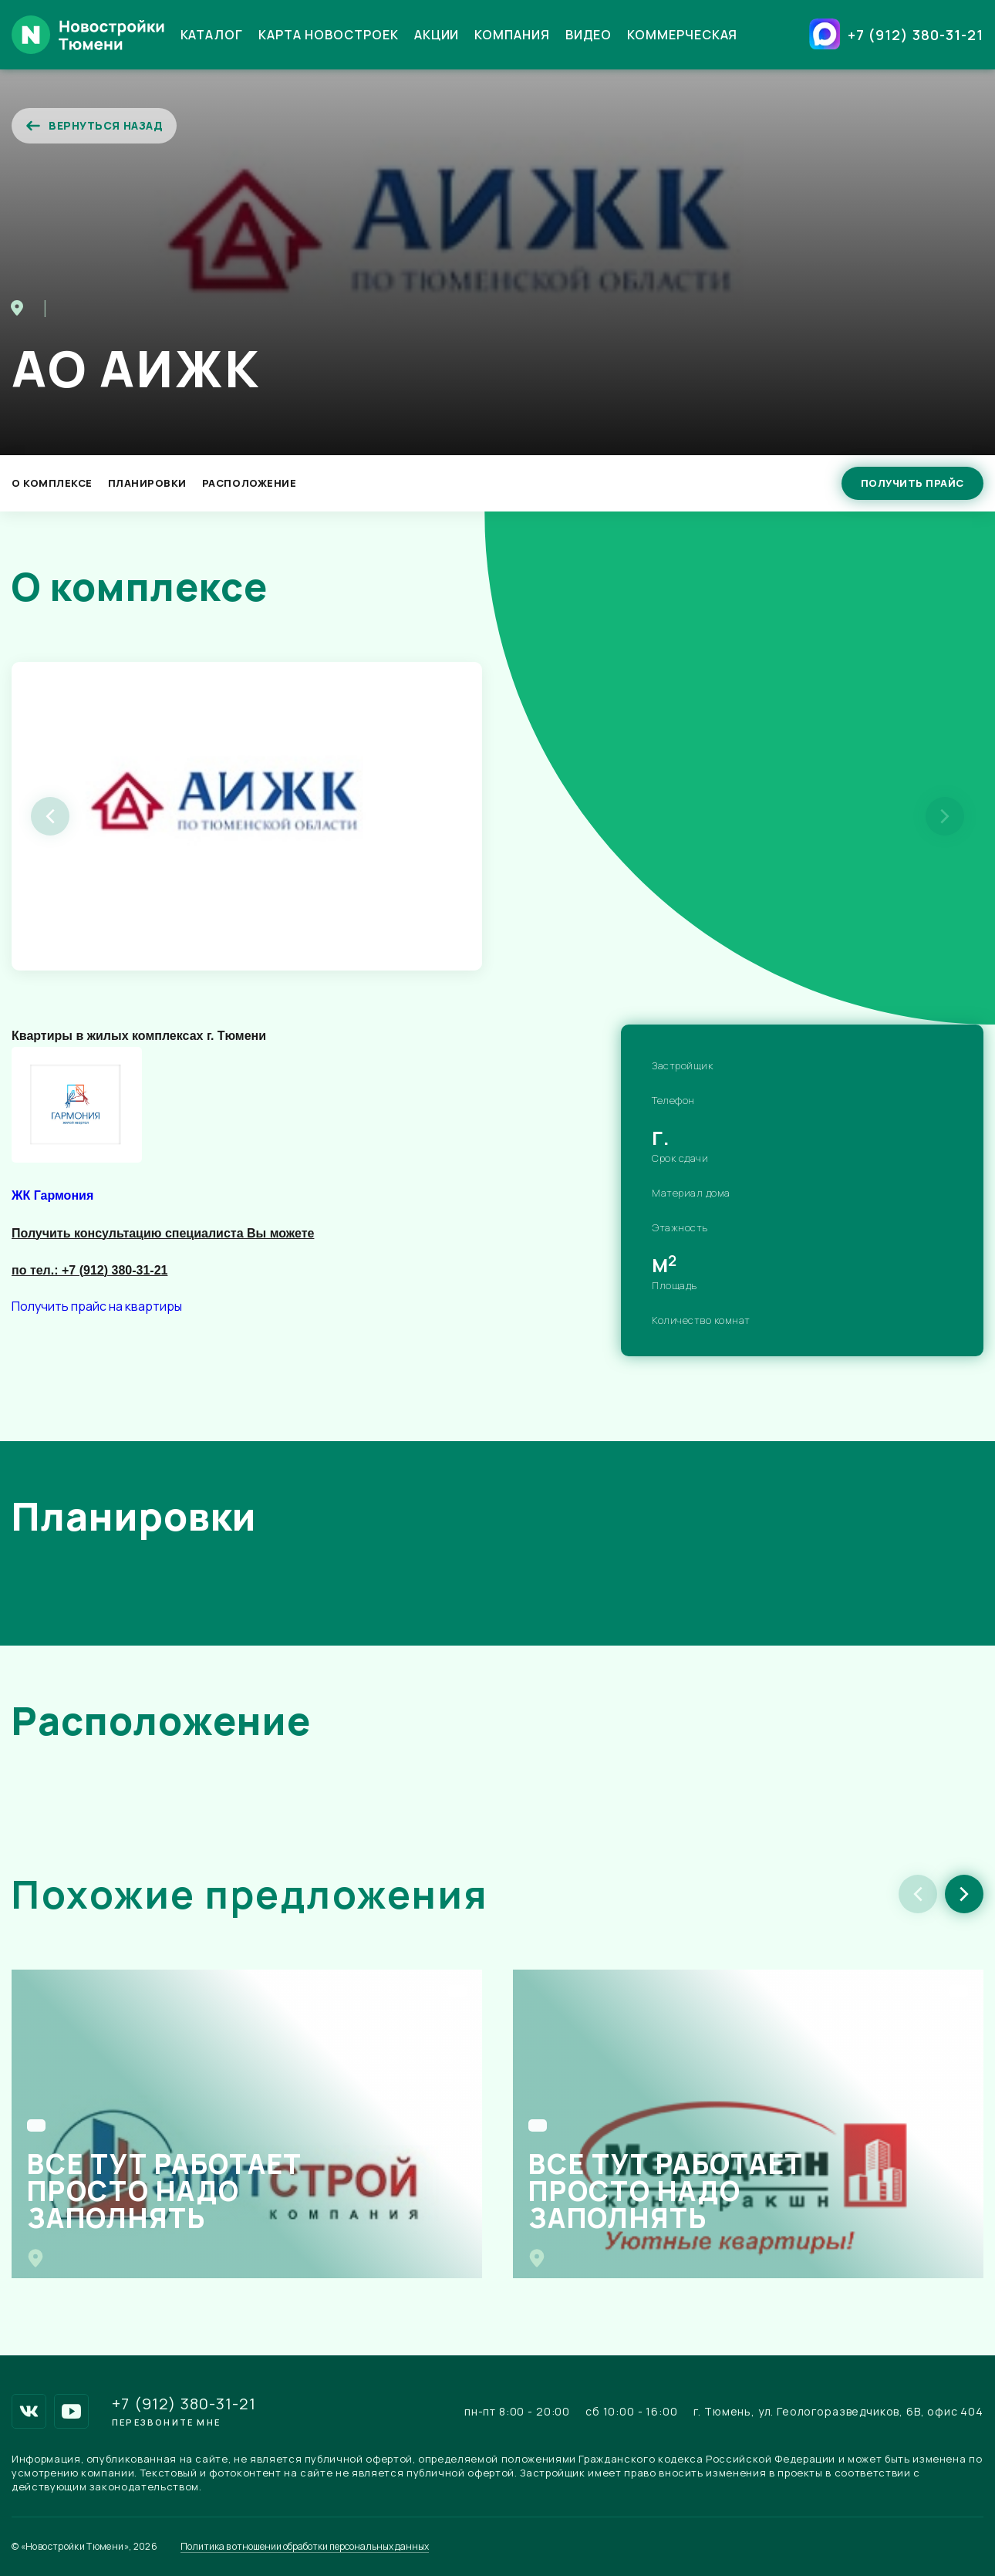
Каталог (212, 34)
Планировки (147, 483)
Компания (512, 34)
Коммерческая (682, 34)
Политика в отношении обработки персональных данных (304, 2547)
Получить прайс (912, 483)
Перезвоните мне (166, 2422)
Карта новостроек (328, 34)
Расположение (249, 483)
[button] (964, 1894)
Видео (588, 34)
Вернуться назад (94, 125)
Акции (437, 34)
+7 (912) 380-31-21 (915, 35)
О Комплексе (52, 483)
